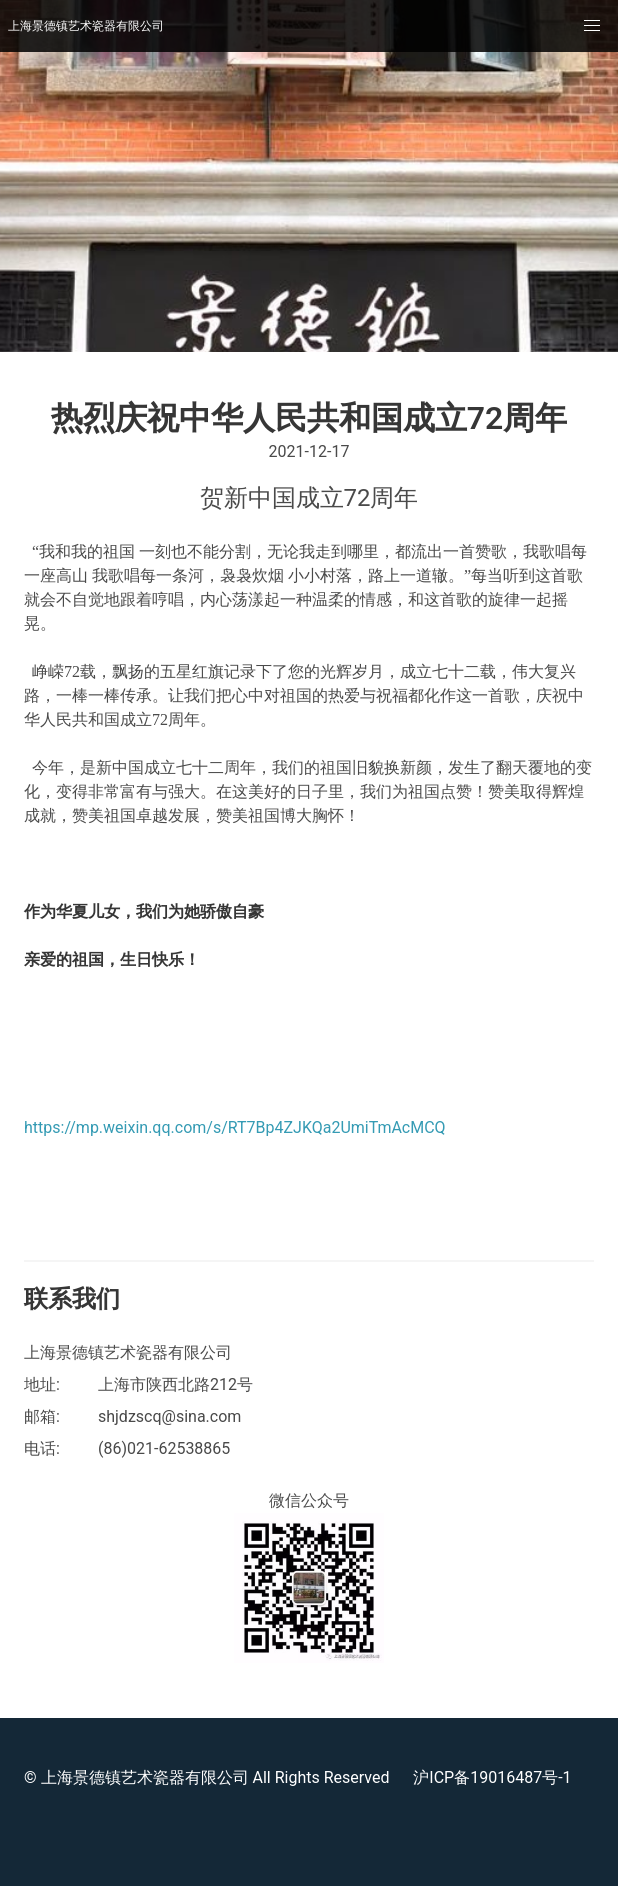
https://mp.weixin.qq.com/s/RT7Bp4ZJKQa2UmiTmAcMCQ (235, 1127)
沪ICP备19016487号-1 (492, 1777)
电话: (42, 1448)
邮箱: (42, 1416)
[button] (592, 26)
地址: (42, 1384)
